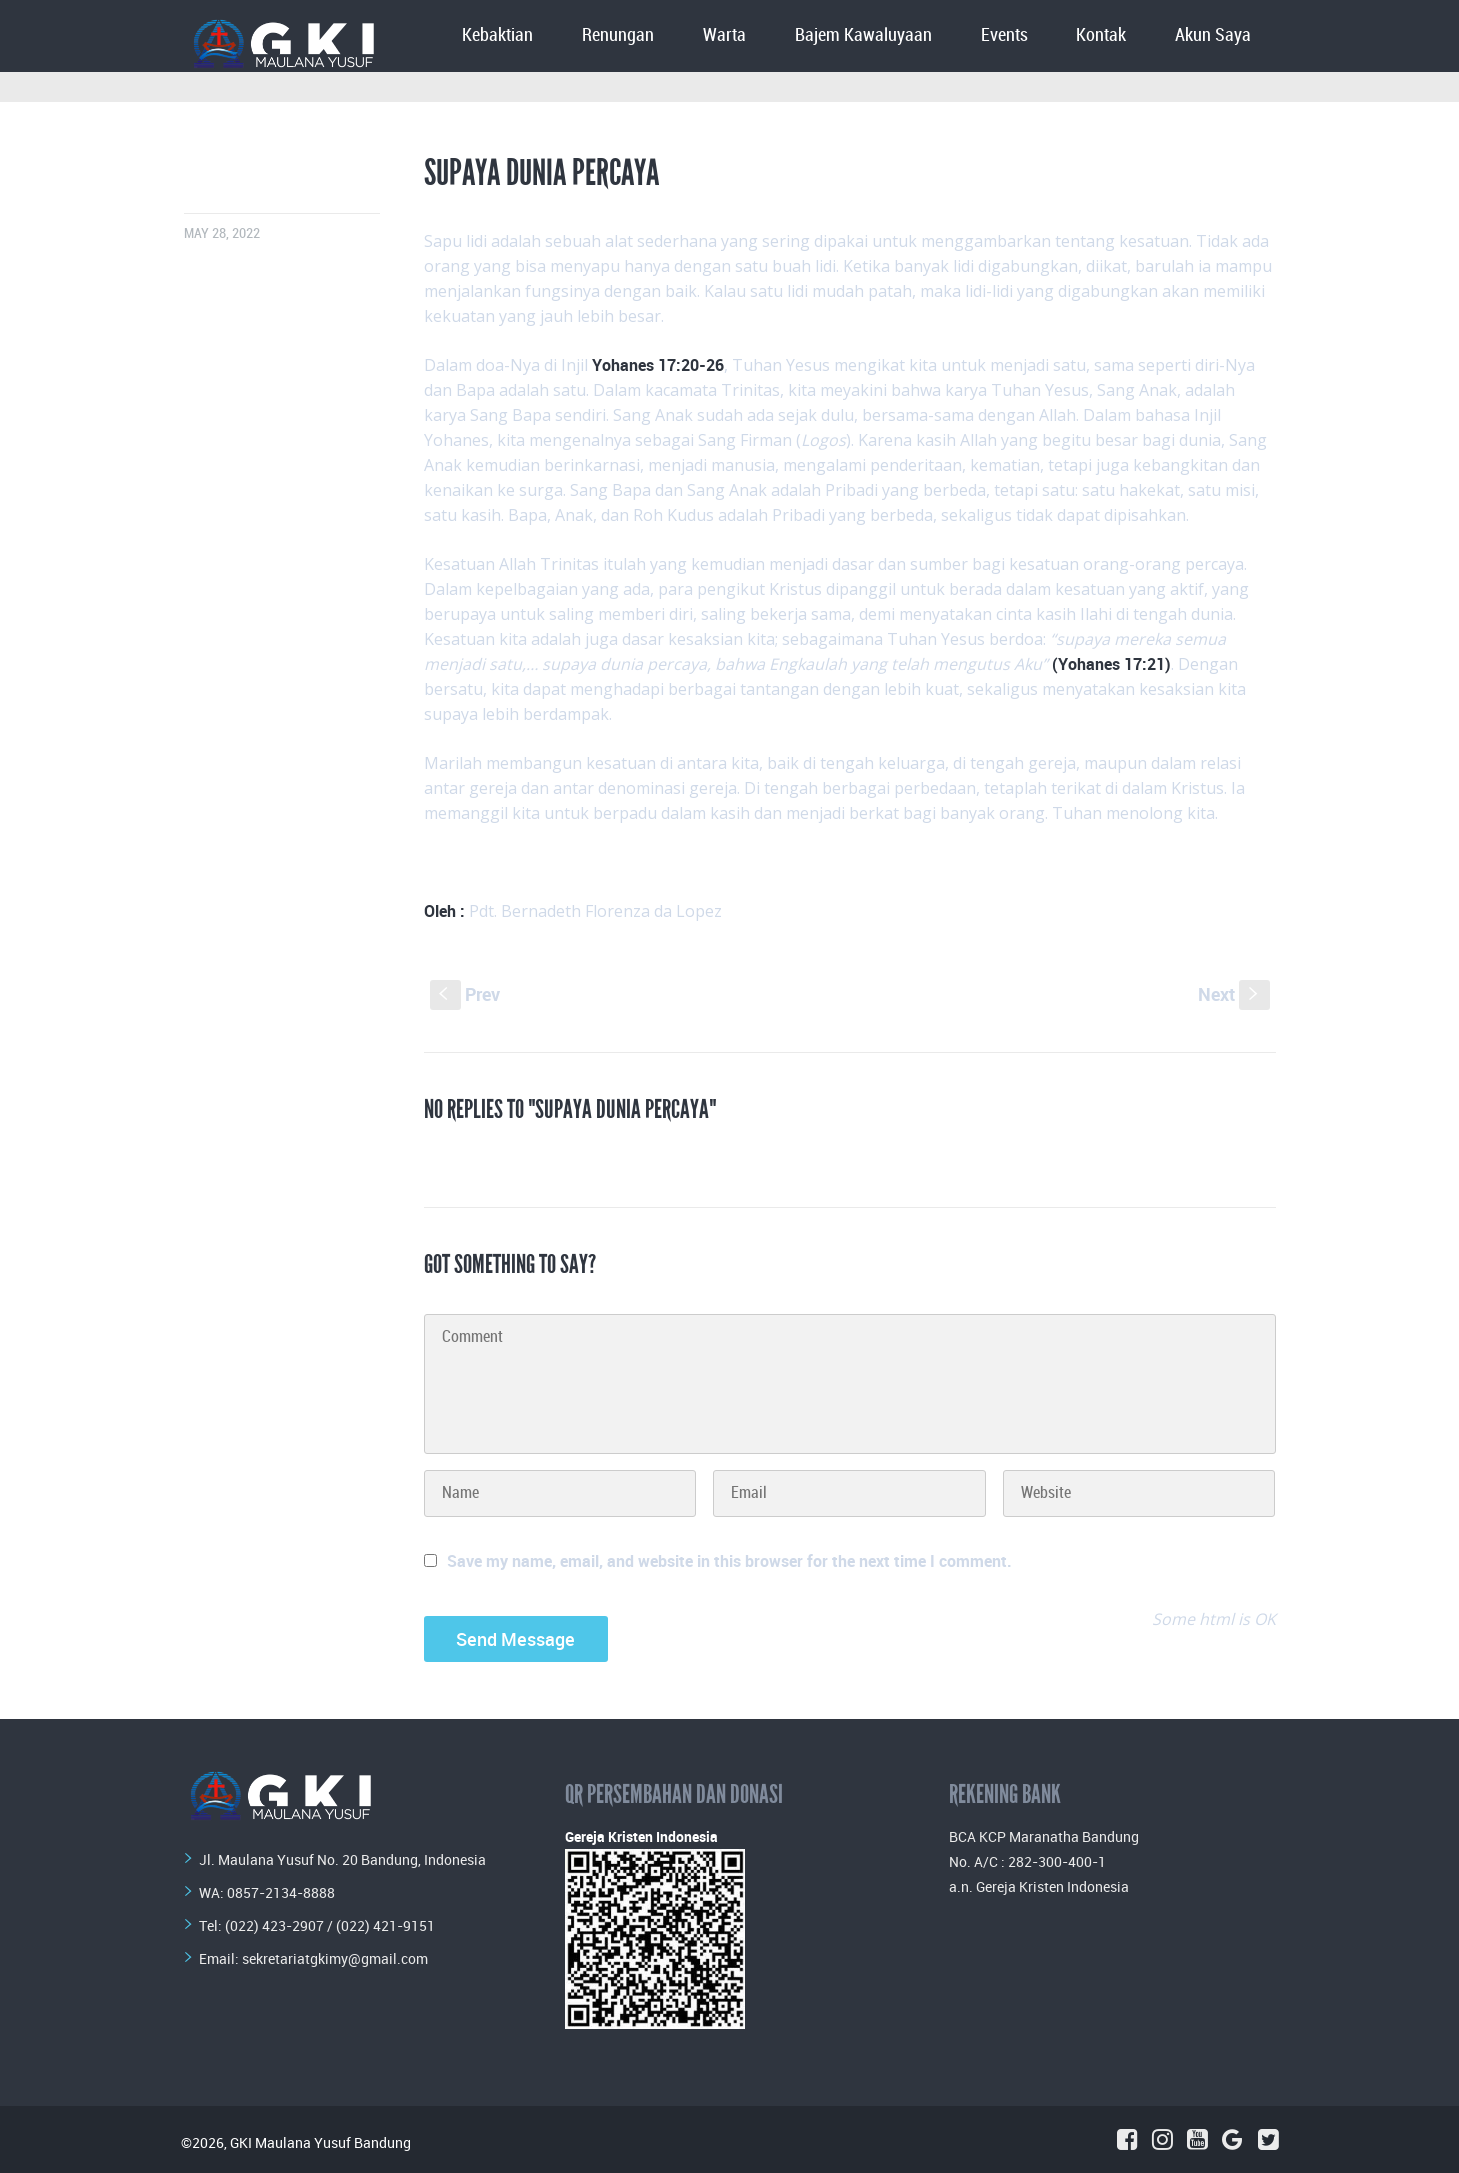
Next (1234, 994)
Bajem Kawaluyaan (863, 35)
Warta (724, 35)
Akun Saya (1213, 35)
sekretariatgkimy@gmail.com (335, 1958)
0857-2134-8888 (281, 1892)
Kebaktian (497, 35)
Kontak (1101, 35)
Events (1004, 35)
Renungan (618, 35)
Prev (465, 994)
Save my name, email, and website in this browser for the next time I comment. (729, 1561)
